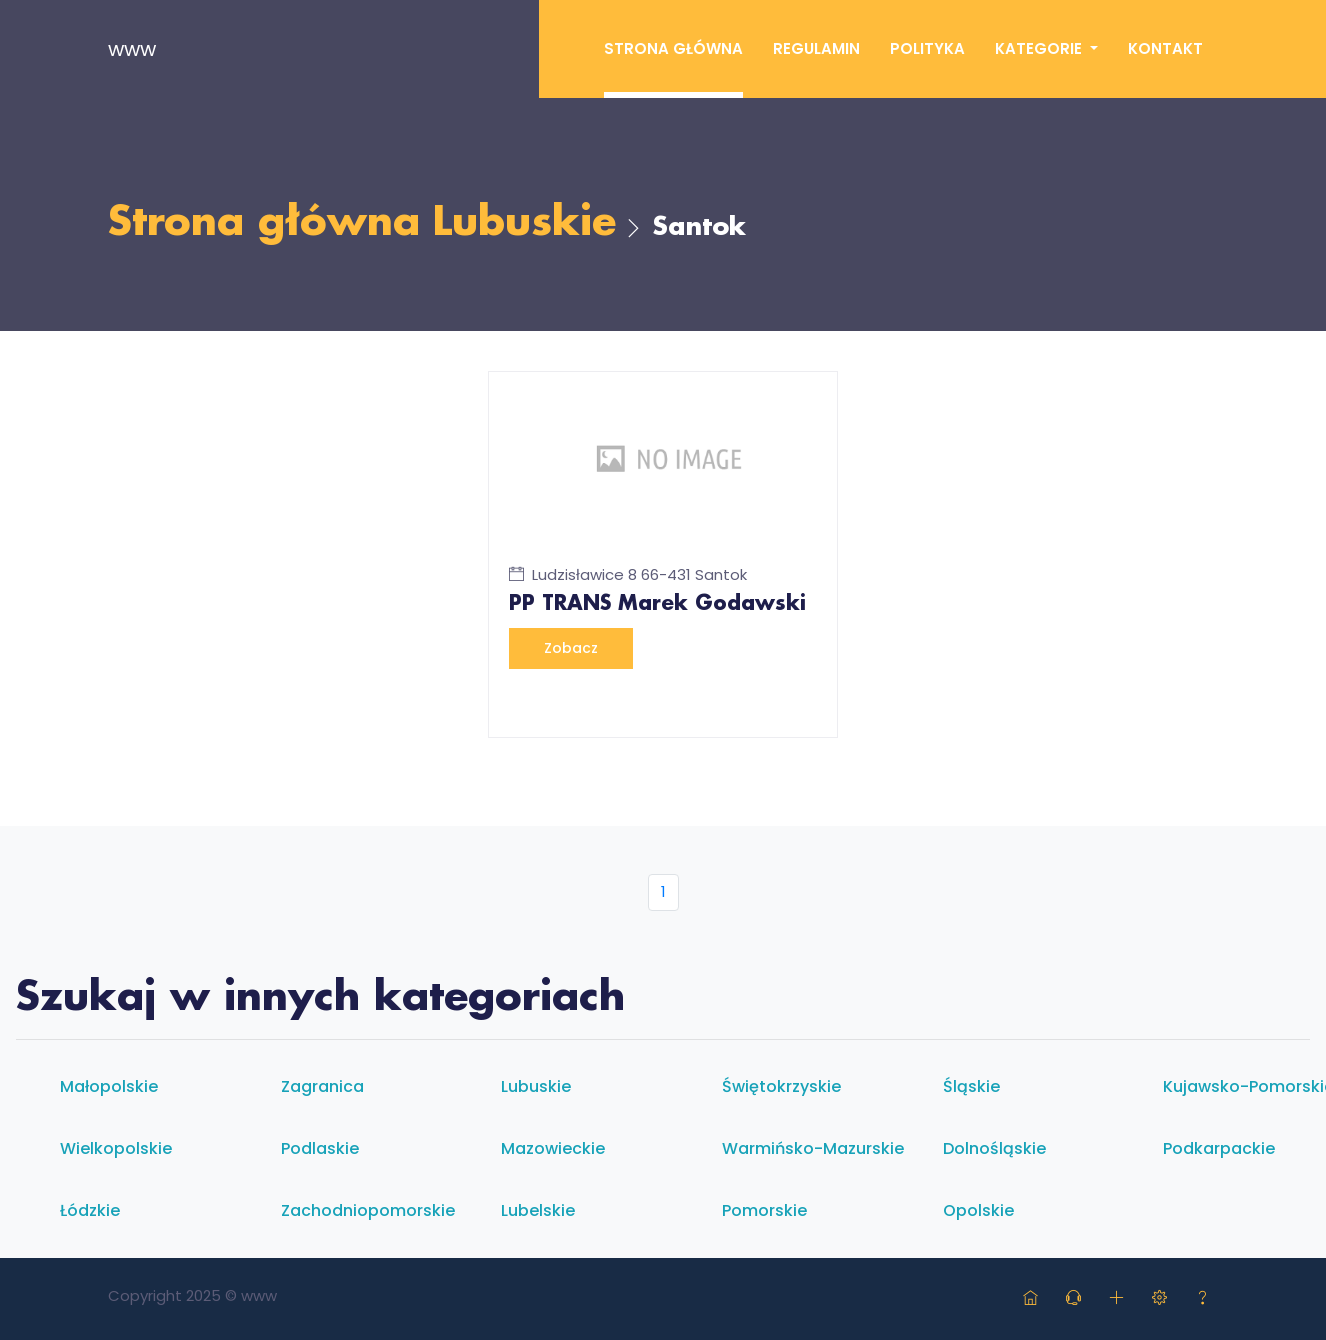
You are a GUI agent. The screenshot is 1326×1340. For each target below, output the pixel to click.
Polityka (927, 48)
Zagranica (322, 1086)
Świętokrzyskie (781, 1086)
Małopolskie (109, 1086)
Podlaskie (320, 1148)
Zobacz (571, 648)
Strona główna (673, 48)
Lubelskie (538, 1210)
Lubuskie (524, 223)
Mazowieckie (553, 1148)
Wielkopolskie (116, 1148)
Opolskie (978, 1210)
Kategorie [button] (1040, 48)
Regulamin (816, 48)
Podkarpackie (1219, 1148)
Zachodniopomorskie (368, 1210)
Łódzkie (90, 1210)
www (132, 49)
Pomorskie (764, 1210)
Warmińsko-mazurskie (813, 1148)
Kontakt (1165, 48)
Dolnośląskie (994, 1148)
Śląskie (971, 1086)
